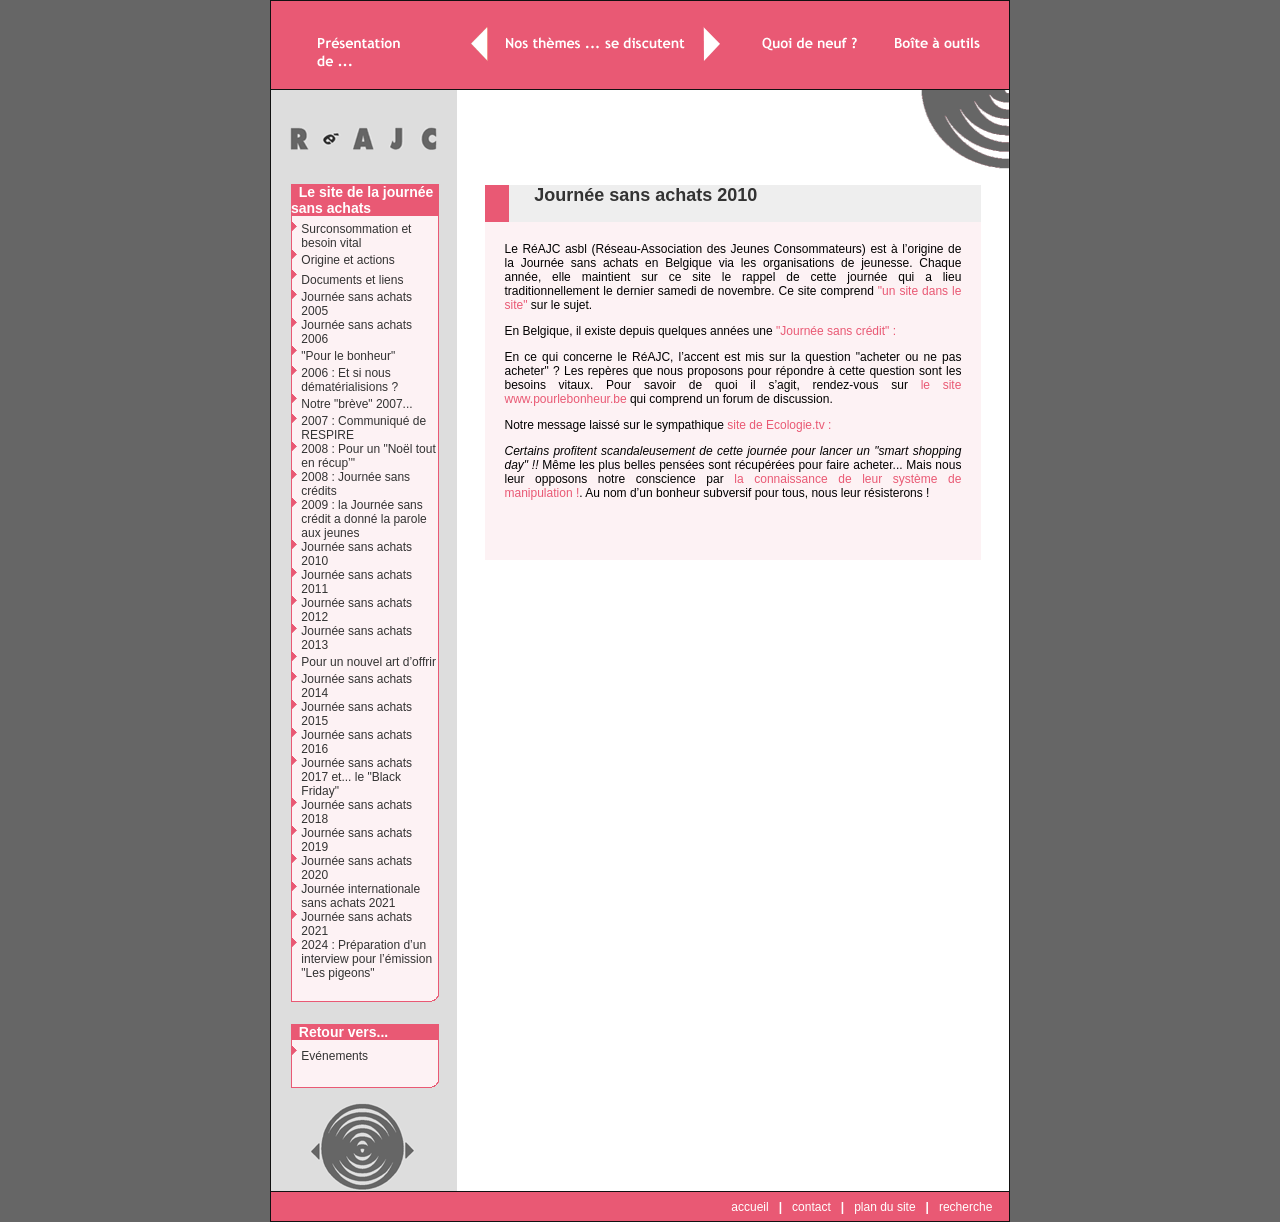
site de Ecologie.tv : (779, 425)
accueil (749, 1207)
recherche (965, 1207)
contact (811, 1207)
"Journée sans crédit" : (836, 331)
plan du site (884, 1207)
